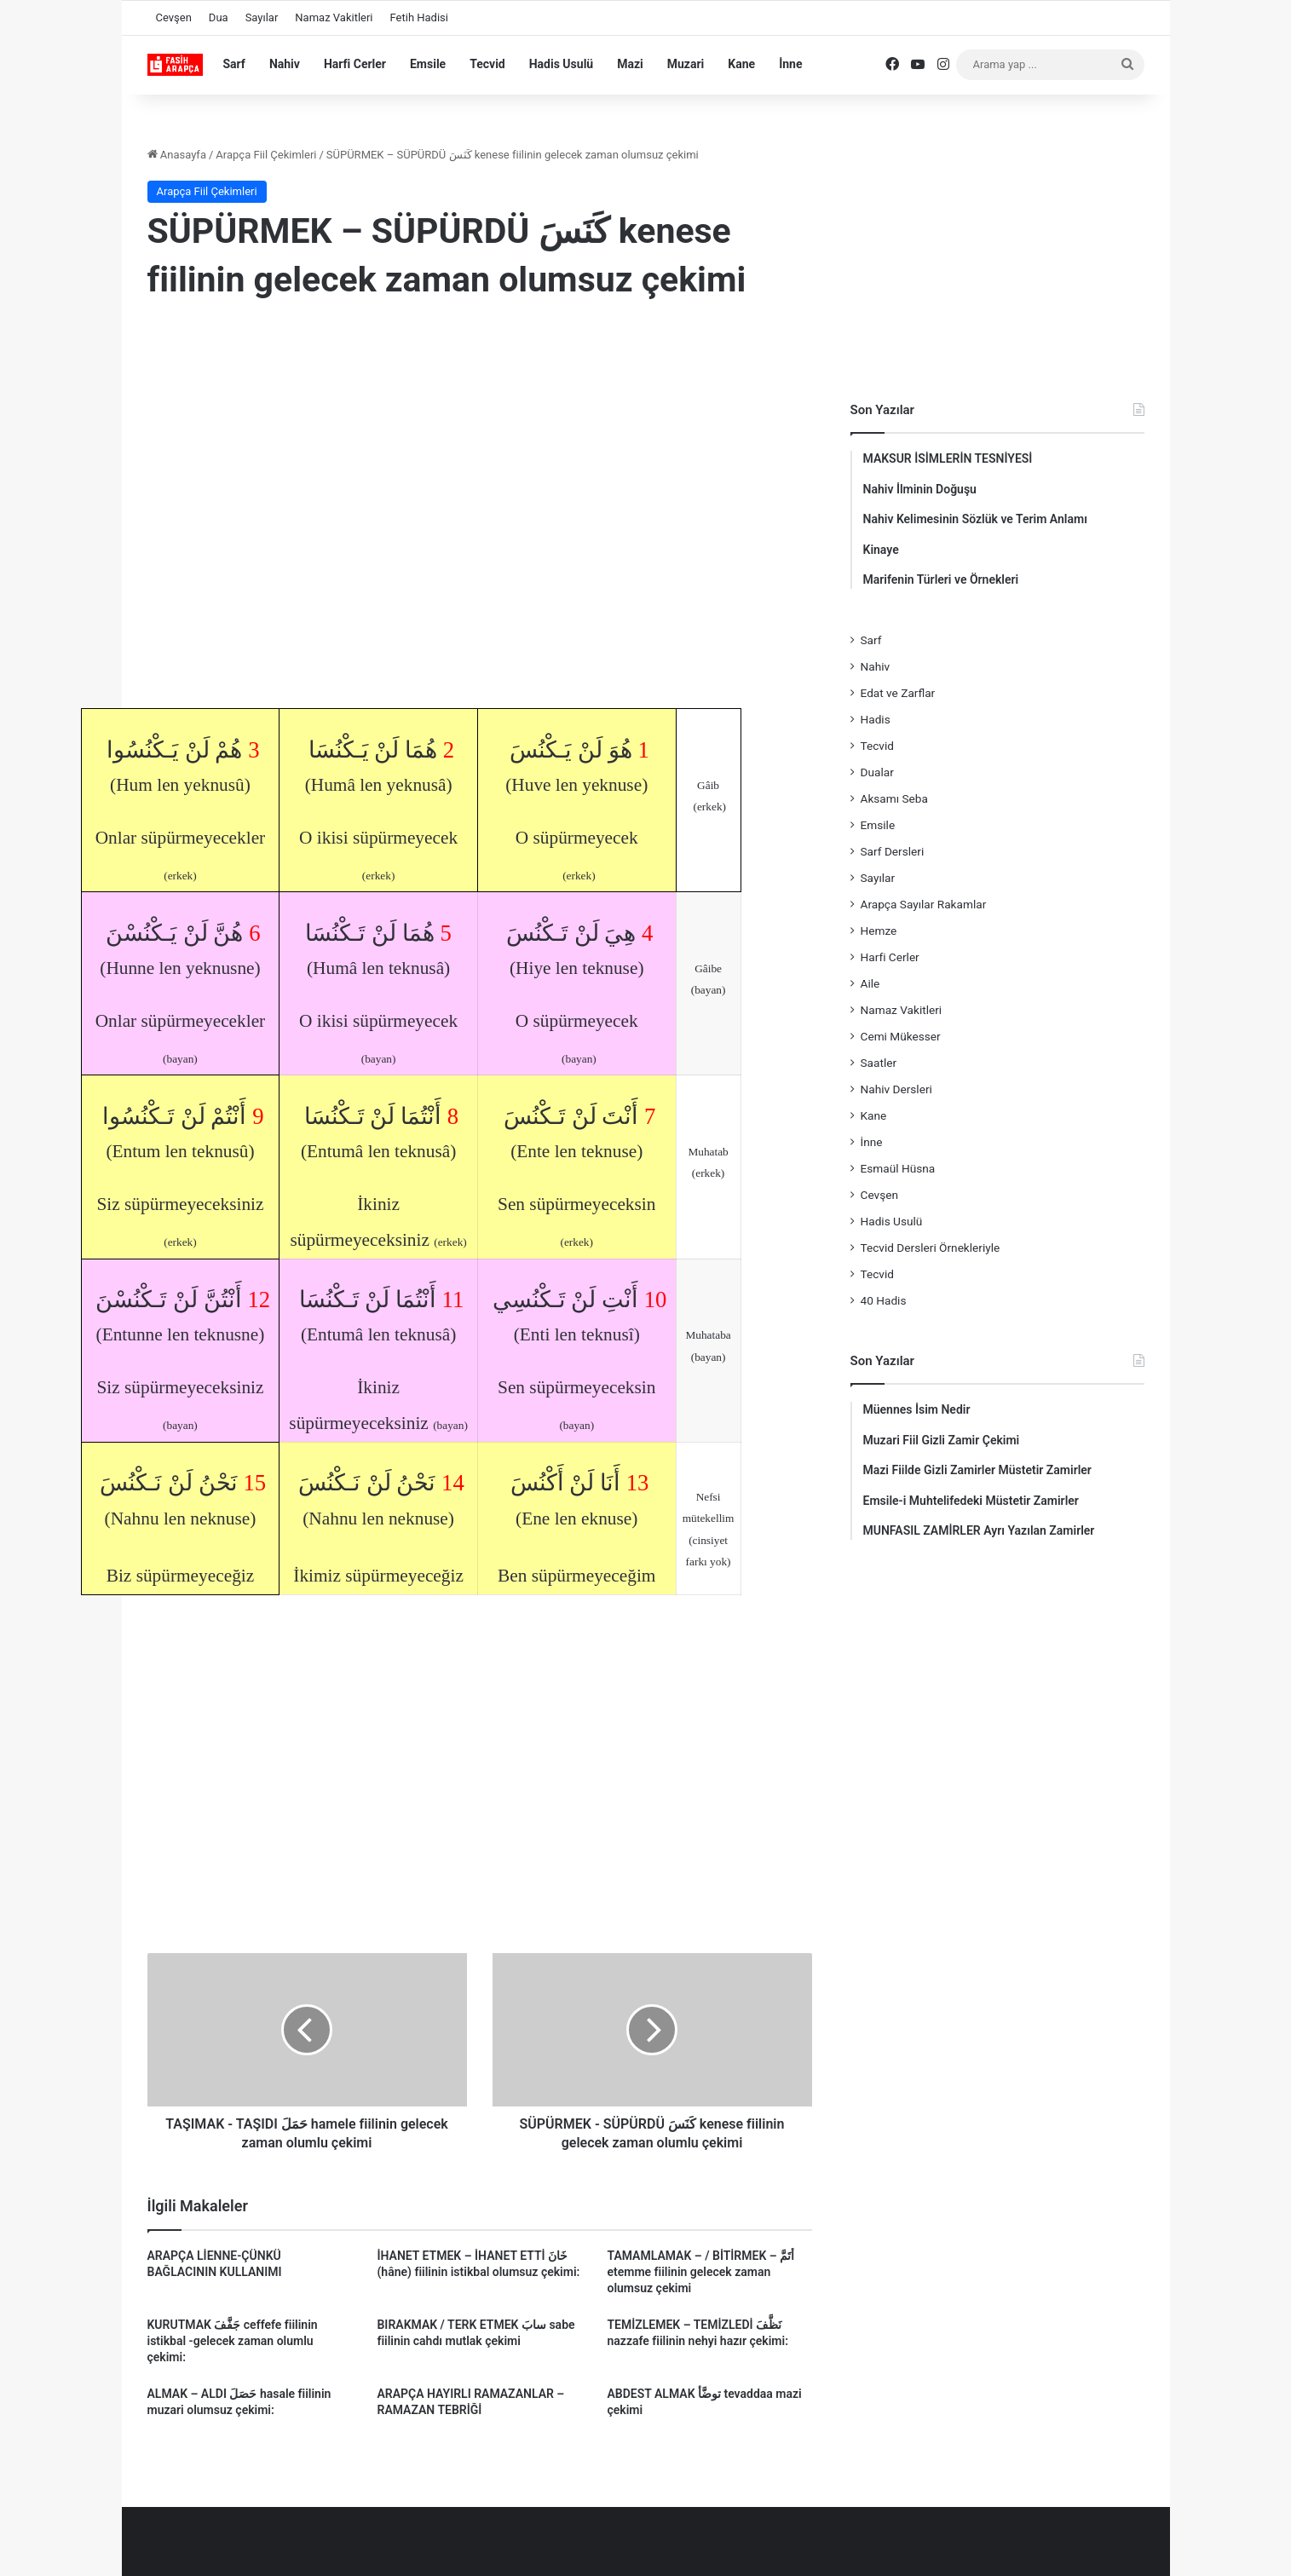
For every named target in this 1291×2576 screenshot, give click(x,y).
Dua (218, 17)
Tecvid (487, 64)
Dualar (877, 772)
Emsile (428, 64)
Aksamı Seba (894, 798)
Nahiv (284, 64)
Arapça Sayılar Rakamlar (924, 904)
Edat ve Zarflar (898, 693)
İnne (790, 64)
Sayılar (262, 17)
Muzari (686, 64)
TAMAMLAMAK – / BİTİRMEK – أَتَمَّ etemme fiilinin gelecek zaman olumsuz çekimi (700, 2272)
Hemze (879, 930)
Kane (741, 64)
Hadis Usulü (561, 64)
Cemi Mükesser (901, 1036)
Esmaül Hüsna (898, 1168)
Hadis (875, 719)
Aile (870, 983)
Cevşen (174, 17)
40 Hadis (884, 1300)
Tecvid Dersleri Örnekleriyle (930, 1247)
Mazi (630, 64)
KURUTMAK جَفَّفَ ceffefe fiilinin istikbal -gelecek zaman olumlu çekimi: (232, 2341)
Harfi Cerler (355, 64)
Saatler (879, 1062)
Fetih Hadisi (419, 17)
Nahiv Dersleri (896, 1089)
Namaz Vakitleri (333, 17)
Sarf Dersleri (893, 851)
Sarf (234, 64)
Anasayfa (176, 154)
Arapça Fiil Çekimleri (266, 154)
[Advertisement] (479, 454)
